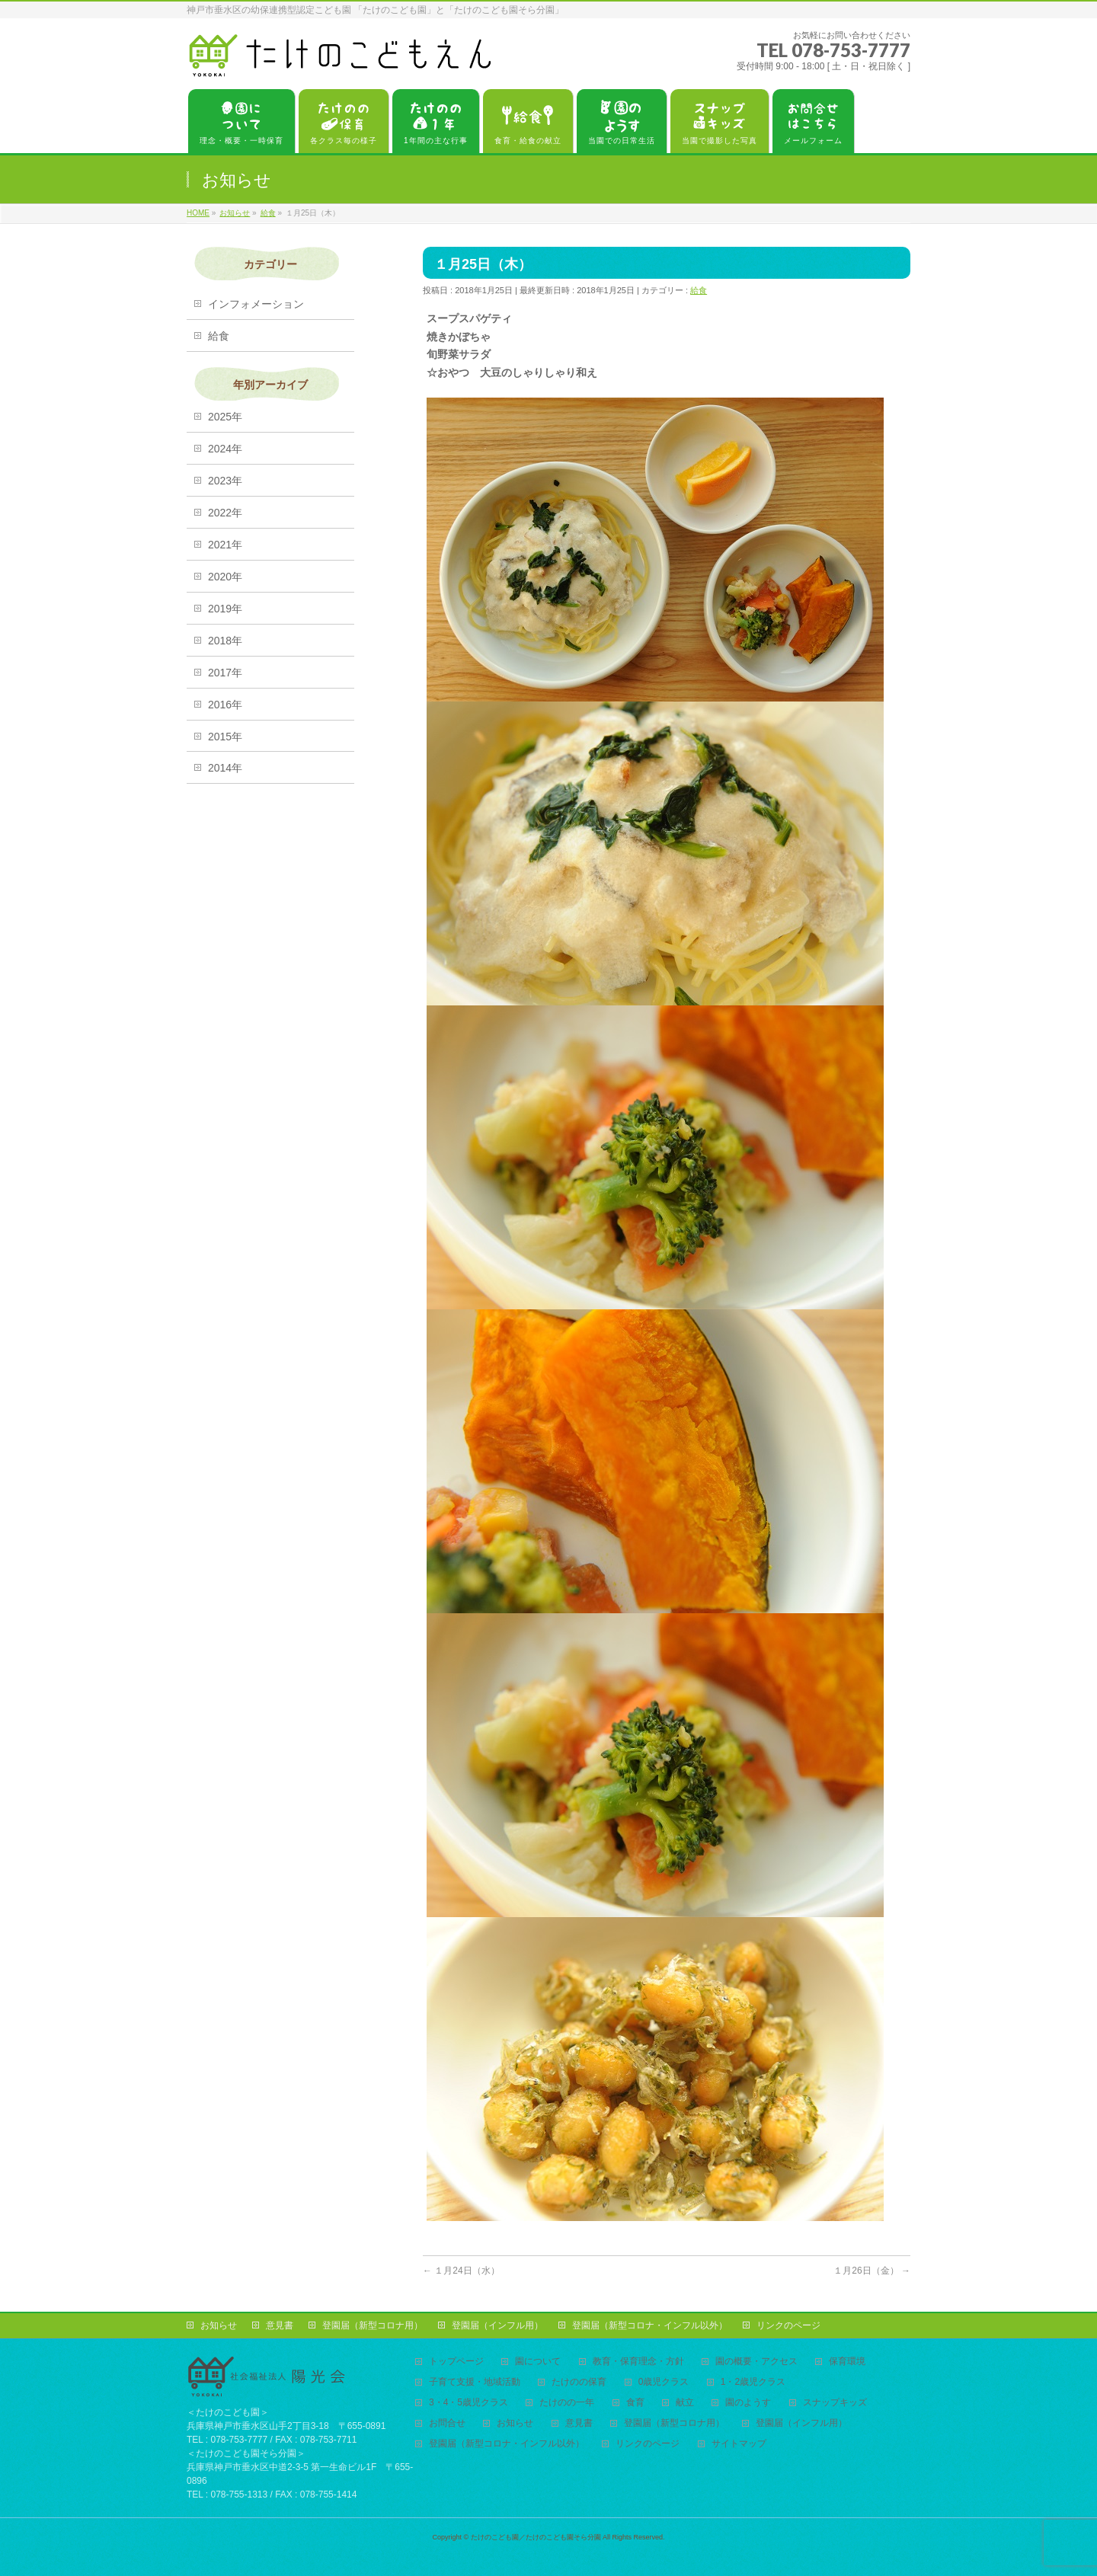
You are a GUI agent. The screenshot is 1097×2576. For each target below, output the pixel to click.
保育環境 (847, 2362)
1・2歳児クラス (753, 2382)
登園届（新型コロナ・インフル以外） (650, 2325)
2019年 (225, 608)
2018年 (225, 640)
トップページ (456, 2362)
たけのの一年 (566, 2403)
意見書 (279, 2325)
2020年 (225, 576)
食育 (635, 2403)
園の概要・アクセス (756, 2362)
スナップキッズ (835, 2403)
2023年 (225, 481)
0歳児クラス (663, 2382)
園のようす (748, 2403)
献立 (685, 2403)
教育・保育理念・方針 (638, 2362)
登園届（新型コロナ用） (372, 2325)
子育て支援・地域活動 (474, 2382)
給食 (698, 290)
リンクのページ (788, 2325)
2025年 (225, 417)
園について (538, 2362)
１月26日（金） (871, 2270)
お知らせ (218, 2325)
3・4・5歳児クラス (468, 2403)
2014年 (225, 768)
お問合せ (447, 2423)
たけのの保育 (579, 2382)
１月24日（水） (461, 2270)
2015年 (225, 736)
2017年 (225, 672)
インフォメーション (256, 304)
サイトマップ (739, 2444)
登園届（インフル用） (497, 2325)
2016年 (225, 704)
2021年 (225, 545)
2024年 (225, 449)
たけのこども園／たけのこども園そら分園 (536, 2537)
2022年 (225, 513)
